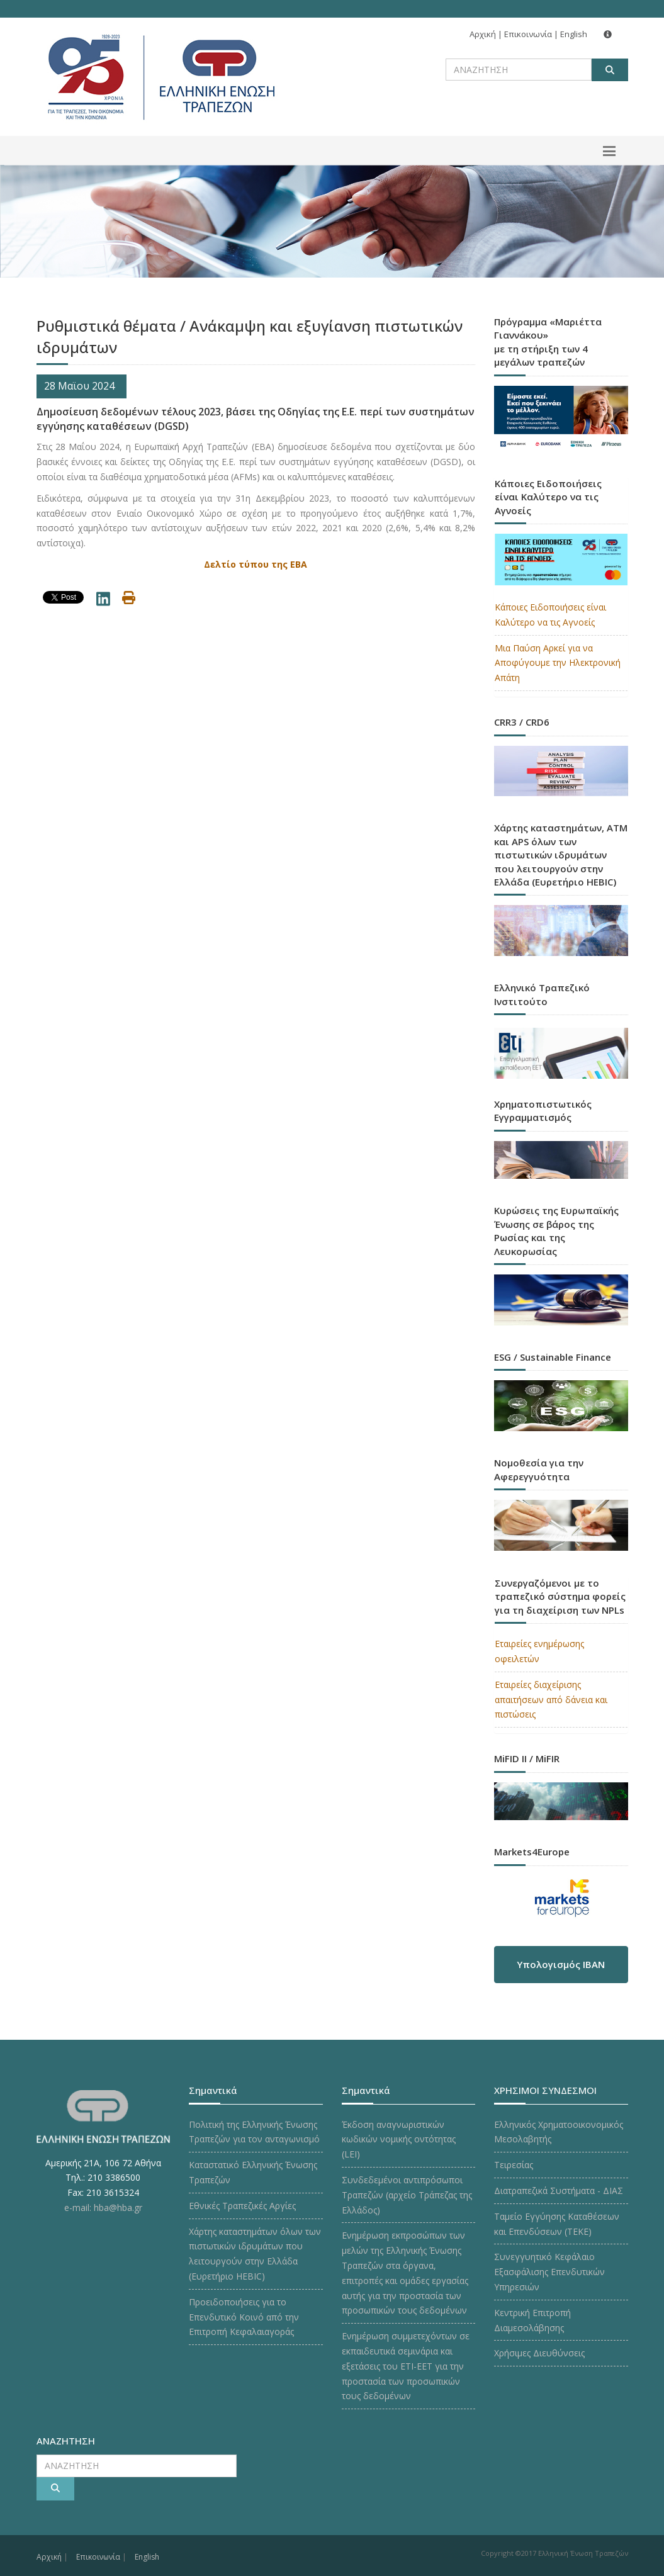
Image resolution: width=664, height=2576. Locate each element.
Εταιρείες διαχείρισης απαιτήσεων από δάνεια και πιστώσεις (551, 1700)
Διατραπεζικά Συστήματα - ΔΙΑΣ (558, 2190)
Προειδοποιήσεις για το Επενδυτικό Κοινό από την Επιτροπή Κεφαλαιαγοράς (244, 2317)
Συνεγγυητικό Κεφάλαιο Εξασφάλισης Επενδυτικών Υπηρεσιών (549, 2272)
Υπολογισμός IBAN (561, 1964)
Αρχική (483, 34)
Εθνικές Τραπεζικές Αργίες (242, 2206)
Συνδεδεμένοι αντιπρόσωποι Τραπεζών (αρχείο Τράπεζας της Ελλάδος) (407, 2195)
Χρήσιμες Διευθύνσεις (539, 2353)
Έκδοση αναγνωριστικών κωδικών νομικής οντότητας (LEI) (399, 2139)
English (573, 34)
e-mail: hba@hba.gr (103, 2207)
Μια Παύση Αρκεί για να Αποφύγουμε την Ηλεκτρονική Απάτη (558, 663)
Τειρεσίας (513, 2165)
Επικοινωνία (528, 34)
